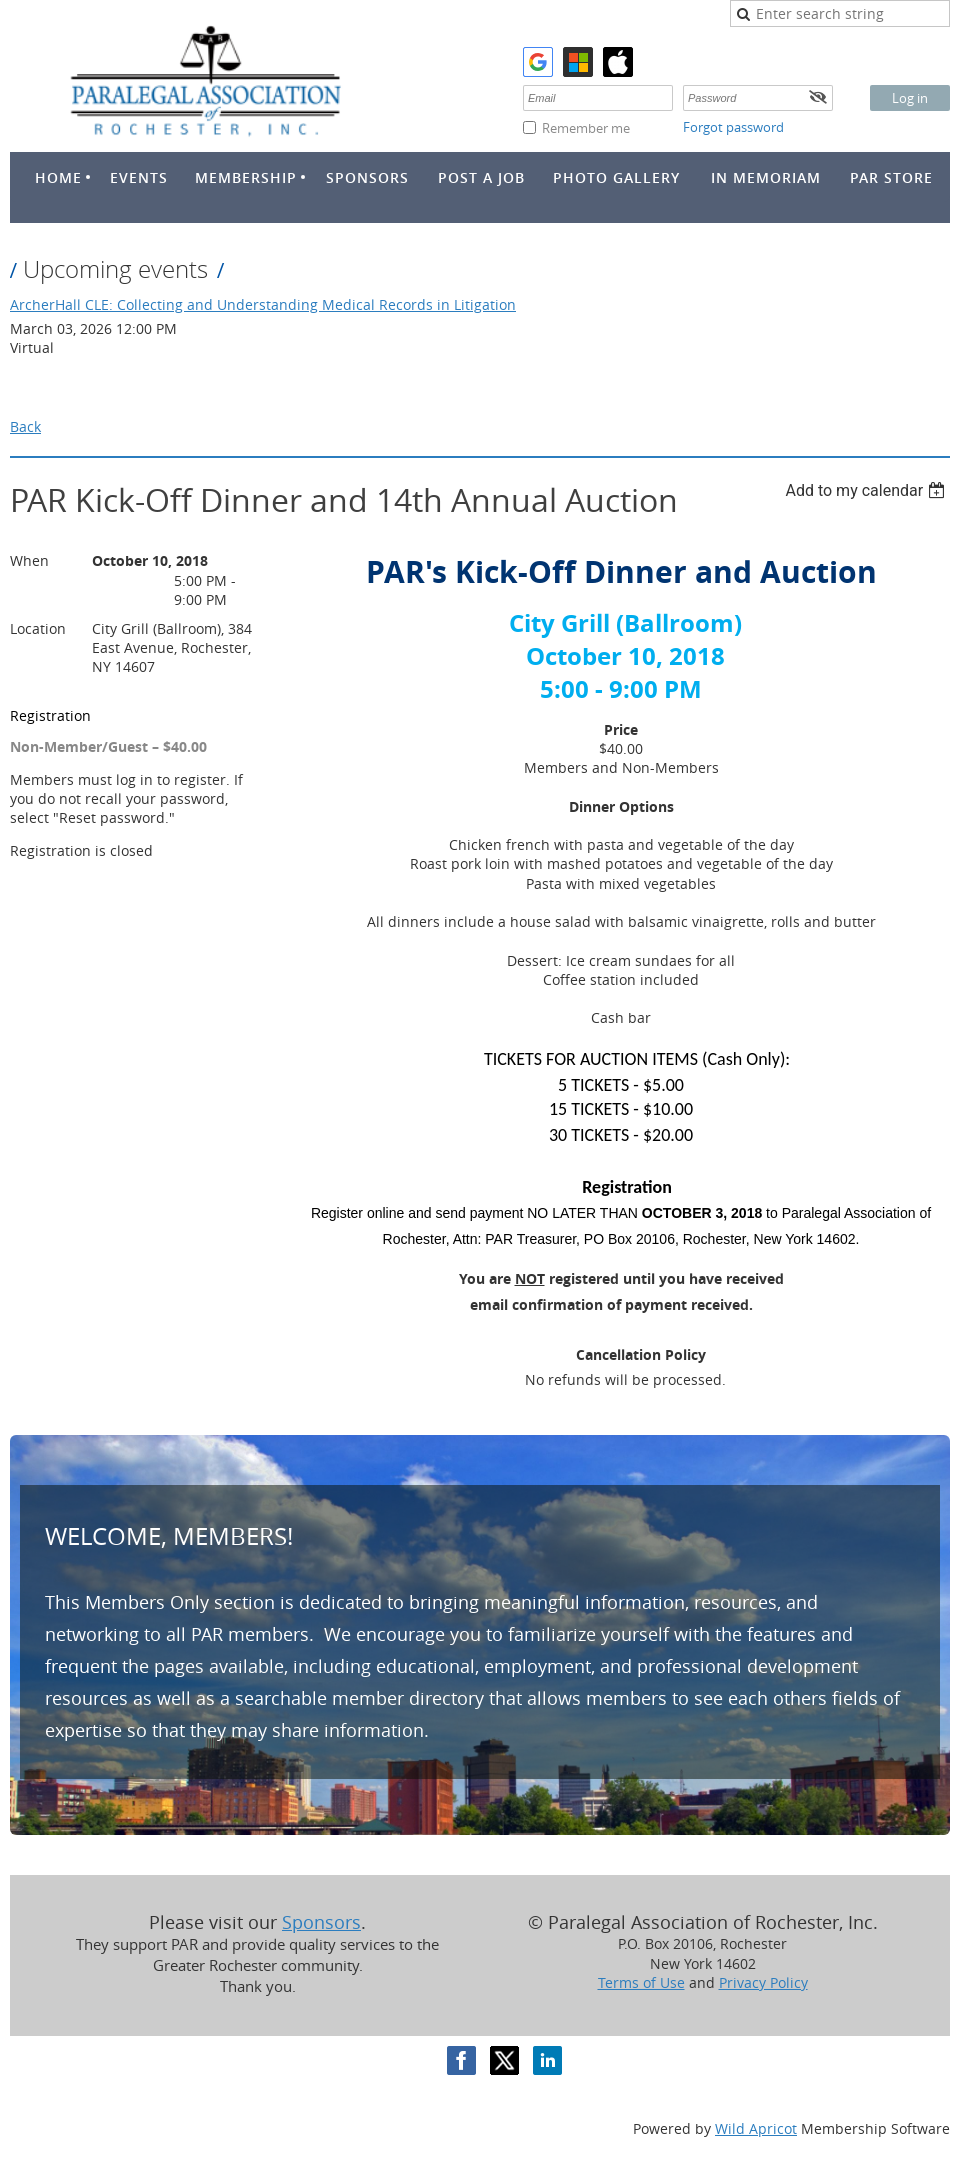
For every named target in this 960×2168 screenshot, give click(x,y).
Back (25, 426)
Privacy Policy (763, 1982)
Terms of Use (641, 1982)
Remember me (586, 128)
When (29, 560)
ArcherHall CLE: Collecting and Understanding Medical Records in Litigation (263, 304)
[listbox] (867, 490)
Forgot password (733, 127)
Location (38, 628)
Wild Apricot (756, 2128)
